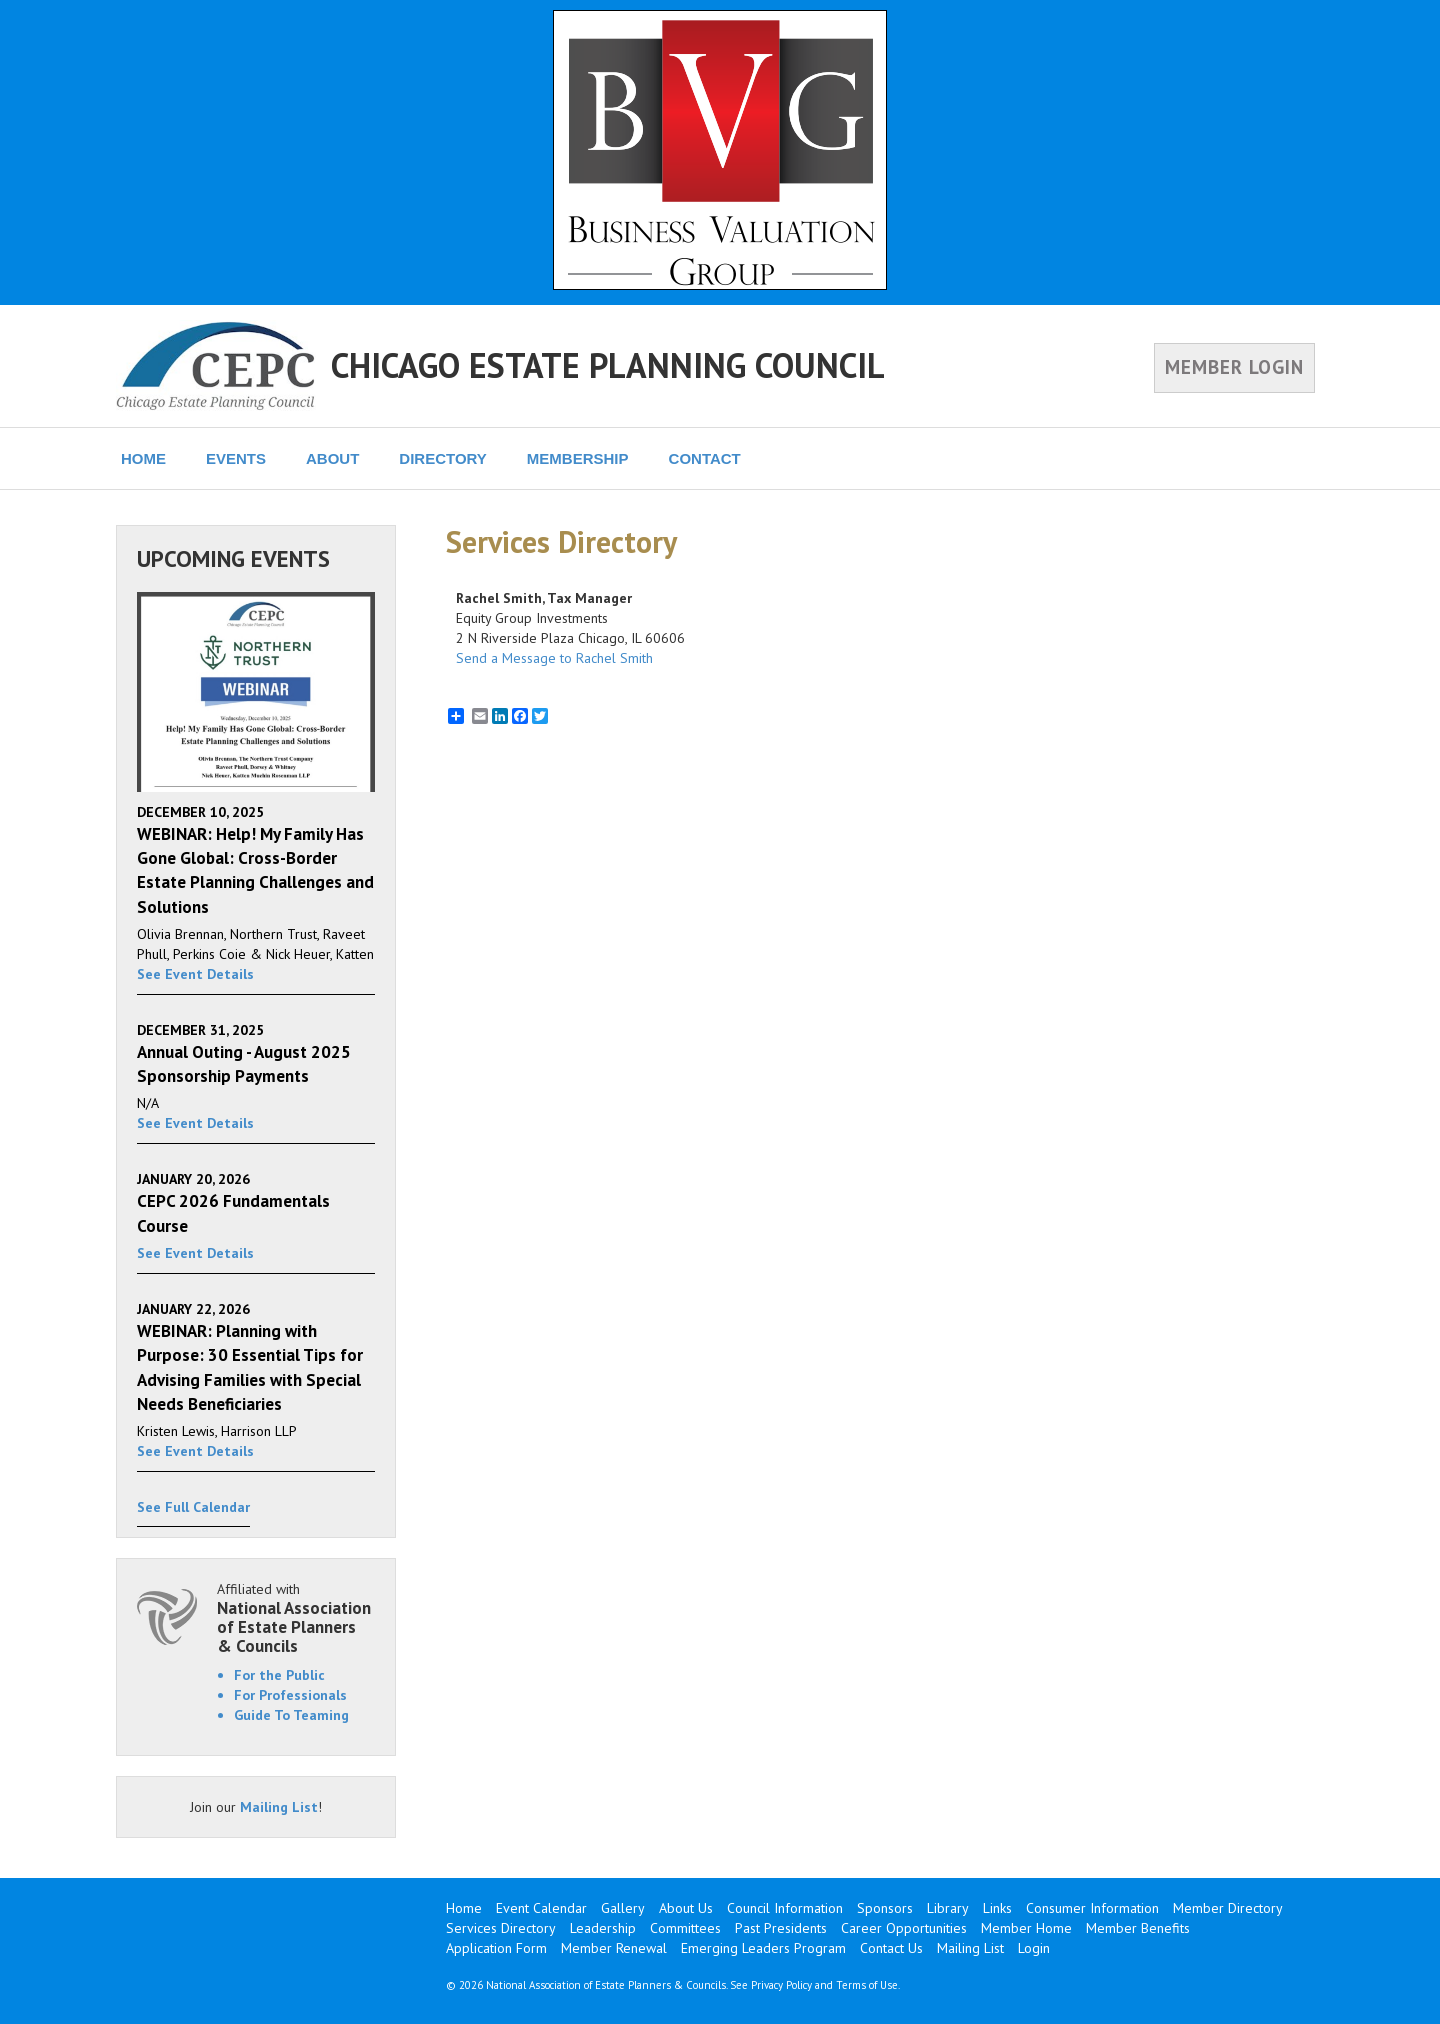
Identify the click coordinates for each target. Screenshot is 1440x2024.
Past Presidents (781, 1928)
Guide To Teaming (291, 1715)
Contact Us (891, 1948)
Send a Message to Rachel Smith (554, 658)
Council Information (785, 1908)
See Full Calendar (193, 1507)
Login (1034, 1948)
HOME (143, 458)
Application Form (496, 1948)
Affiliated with (296, 1617)
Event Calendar (541, 1908)
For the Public (279, 1675)
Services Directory (501, 1928)
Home (464, 1908)
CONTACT (705, 458)
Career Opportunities (904, 1928)
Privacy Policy (781, 1985)
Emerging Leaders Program (763, 1948)
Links (997, 1908)
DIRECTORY (443, 458)
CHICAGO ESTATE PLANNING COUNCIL (608, 365)
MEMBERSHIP (578, 458)
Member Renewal (614, 1948)
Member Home (1026, 1928)
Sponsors (885, 1908)
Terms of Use (867, 1985)
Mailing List (279, 1807)
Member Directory (1228, 1908)
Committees (685, 1928)
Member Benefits (1138, 1928)
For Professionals (290, 1695)
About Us (686, 1908)
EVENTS (236, 458)
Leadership (603, 1928)
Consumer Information (1092, 1908)
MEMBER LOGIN (1234, 367)
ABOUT (332, 458)
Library (948, 1908)
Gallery (623, 1908)
